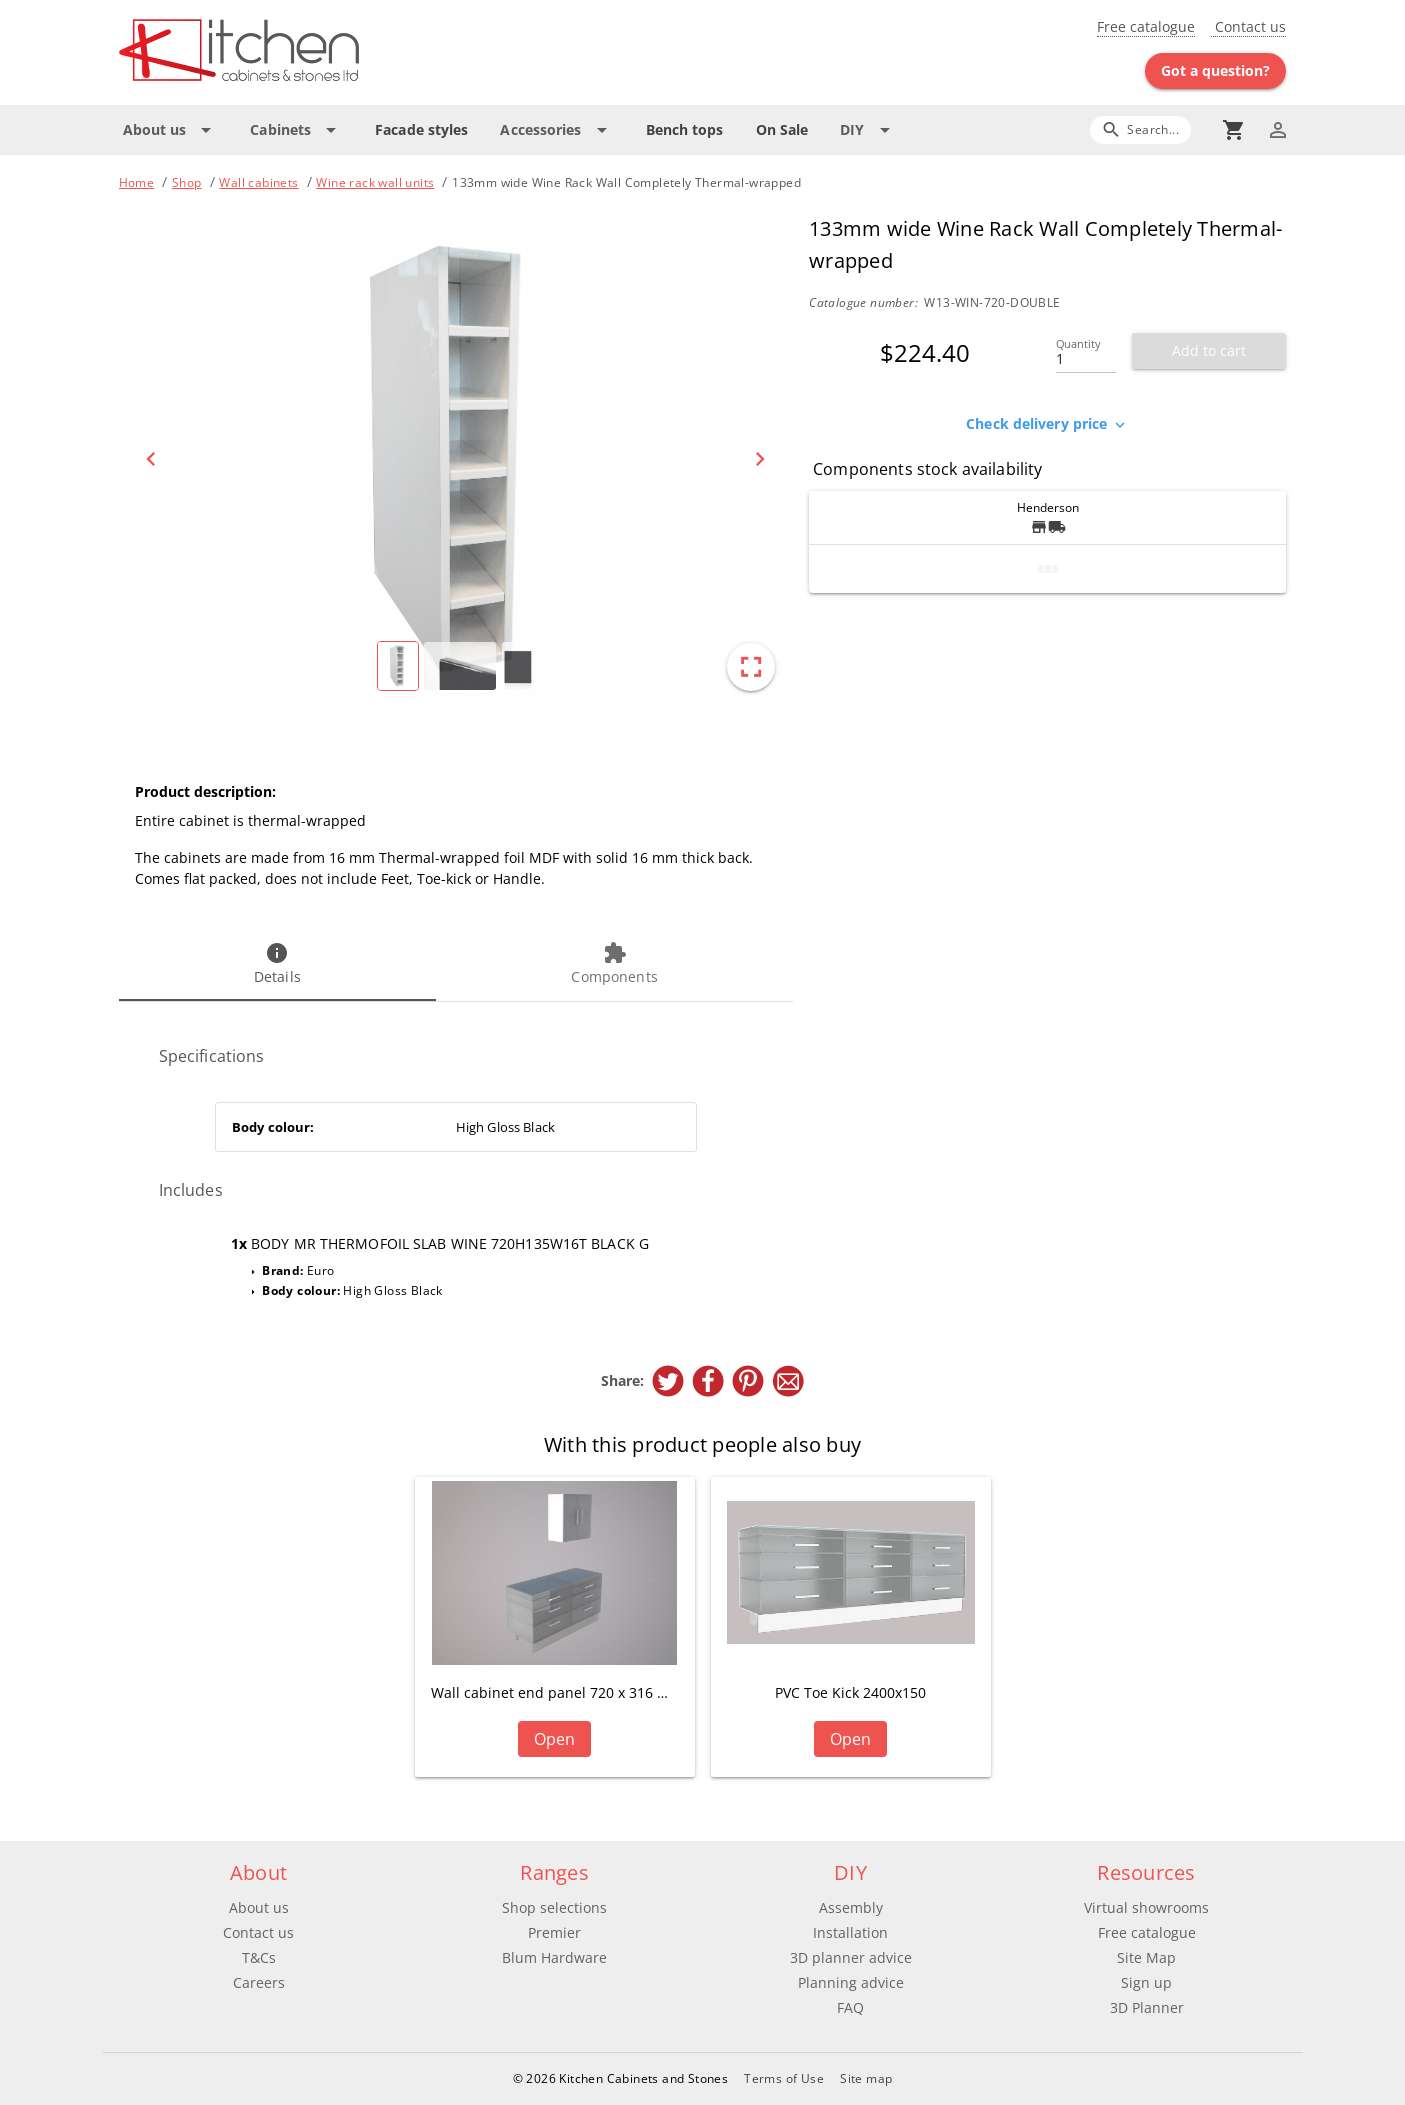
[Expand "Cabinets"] (296, 130)
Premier (554, 1932)
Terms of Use (784, 2078)
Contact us (1248, 26)
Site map (866, 2078)
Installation (850, 1932)
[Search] (1140, 129)
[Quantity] (1086, 353)
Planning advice (851, 1982)
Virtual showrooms (1146, 1907)
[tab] (278, 965)
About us (259, 1907)
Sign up (1146, 1982)
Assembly (851, 1907)
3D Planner (1147, 2007)
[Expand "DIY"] (868, 130)
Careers (259, 1982)
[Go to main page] (311, 52)
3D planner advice (851, 1957)
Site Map (1146, 1957)
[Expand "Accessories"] (556, 130)
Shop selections (554, 1907)
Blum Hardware (554, 1957)
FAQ (850, 2007)
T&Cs (259, 1957)
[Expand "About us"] (171, 130)
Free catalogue (1146, 26)
